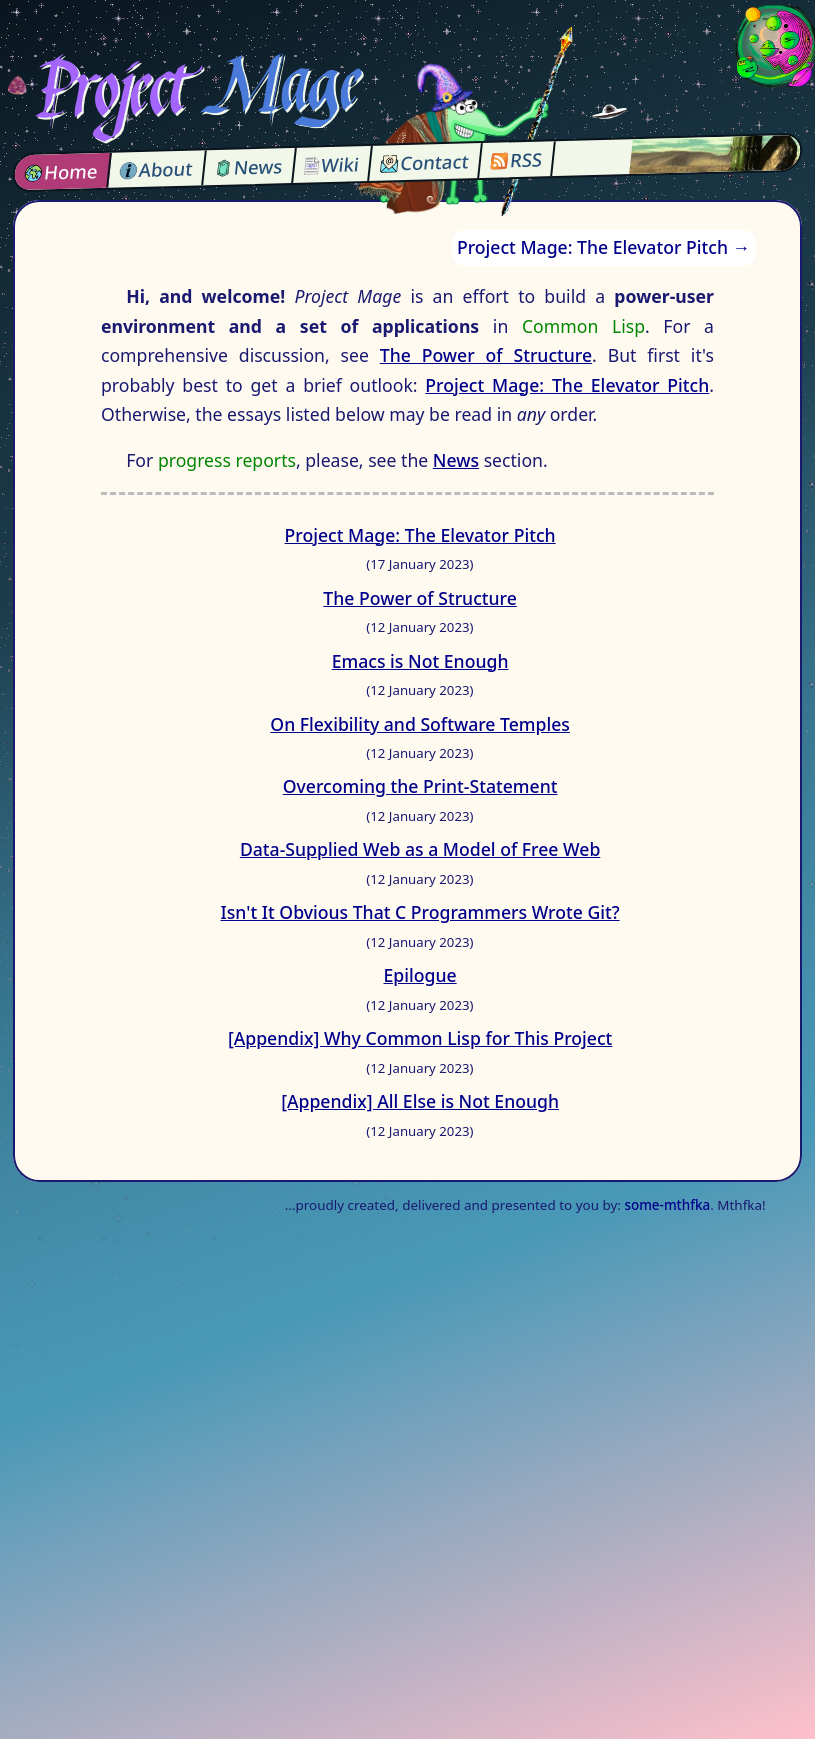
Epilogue (420, 975)
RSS (517, 160)
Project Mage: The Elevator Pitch (567, 385)
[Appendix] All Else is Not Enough (420, 1101)
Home (61, 171)
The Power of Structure (486, 355)
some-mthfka (667, 1205)
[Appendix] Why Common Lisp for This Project (420, 1038)
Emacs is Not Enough (420, 661)
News (249, 167)
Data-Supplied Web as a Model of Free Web (420, 849)
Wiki (331, 165)
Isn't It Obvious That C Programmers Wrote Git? (420, 912)
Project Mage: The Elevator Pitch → (603, 247)
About (156, 169)
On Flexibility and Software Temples (420, 724)
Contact (425, 162)
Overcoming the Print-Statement (420, 786)
